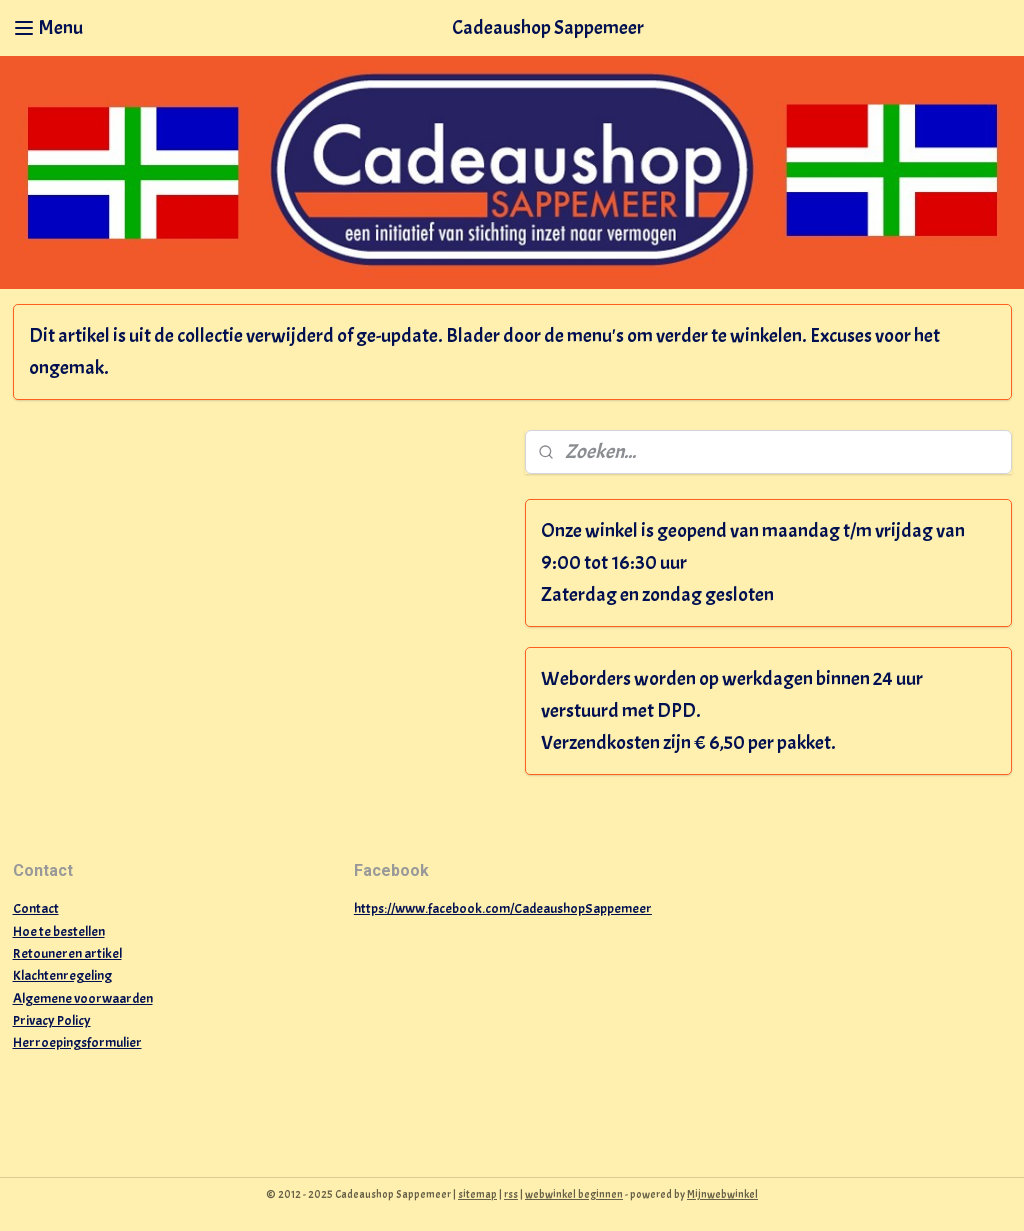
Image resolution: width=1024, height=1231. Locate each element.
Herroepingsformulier (77, 1042)
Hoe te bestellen (59, 931)
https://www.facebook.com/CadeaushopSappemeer (503, 908)
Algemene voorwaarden (83, 998)
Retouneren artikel (67, 953)
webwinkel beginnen (574, 1194)
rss (511, 1194)
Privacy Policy (52, 1020)
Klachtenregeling (62, 975)
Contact (36, 908)
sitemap (477, 1194)
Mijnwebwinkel (722, 1194)
